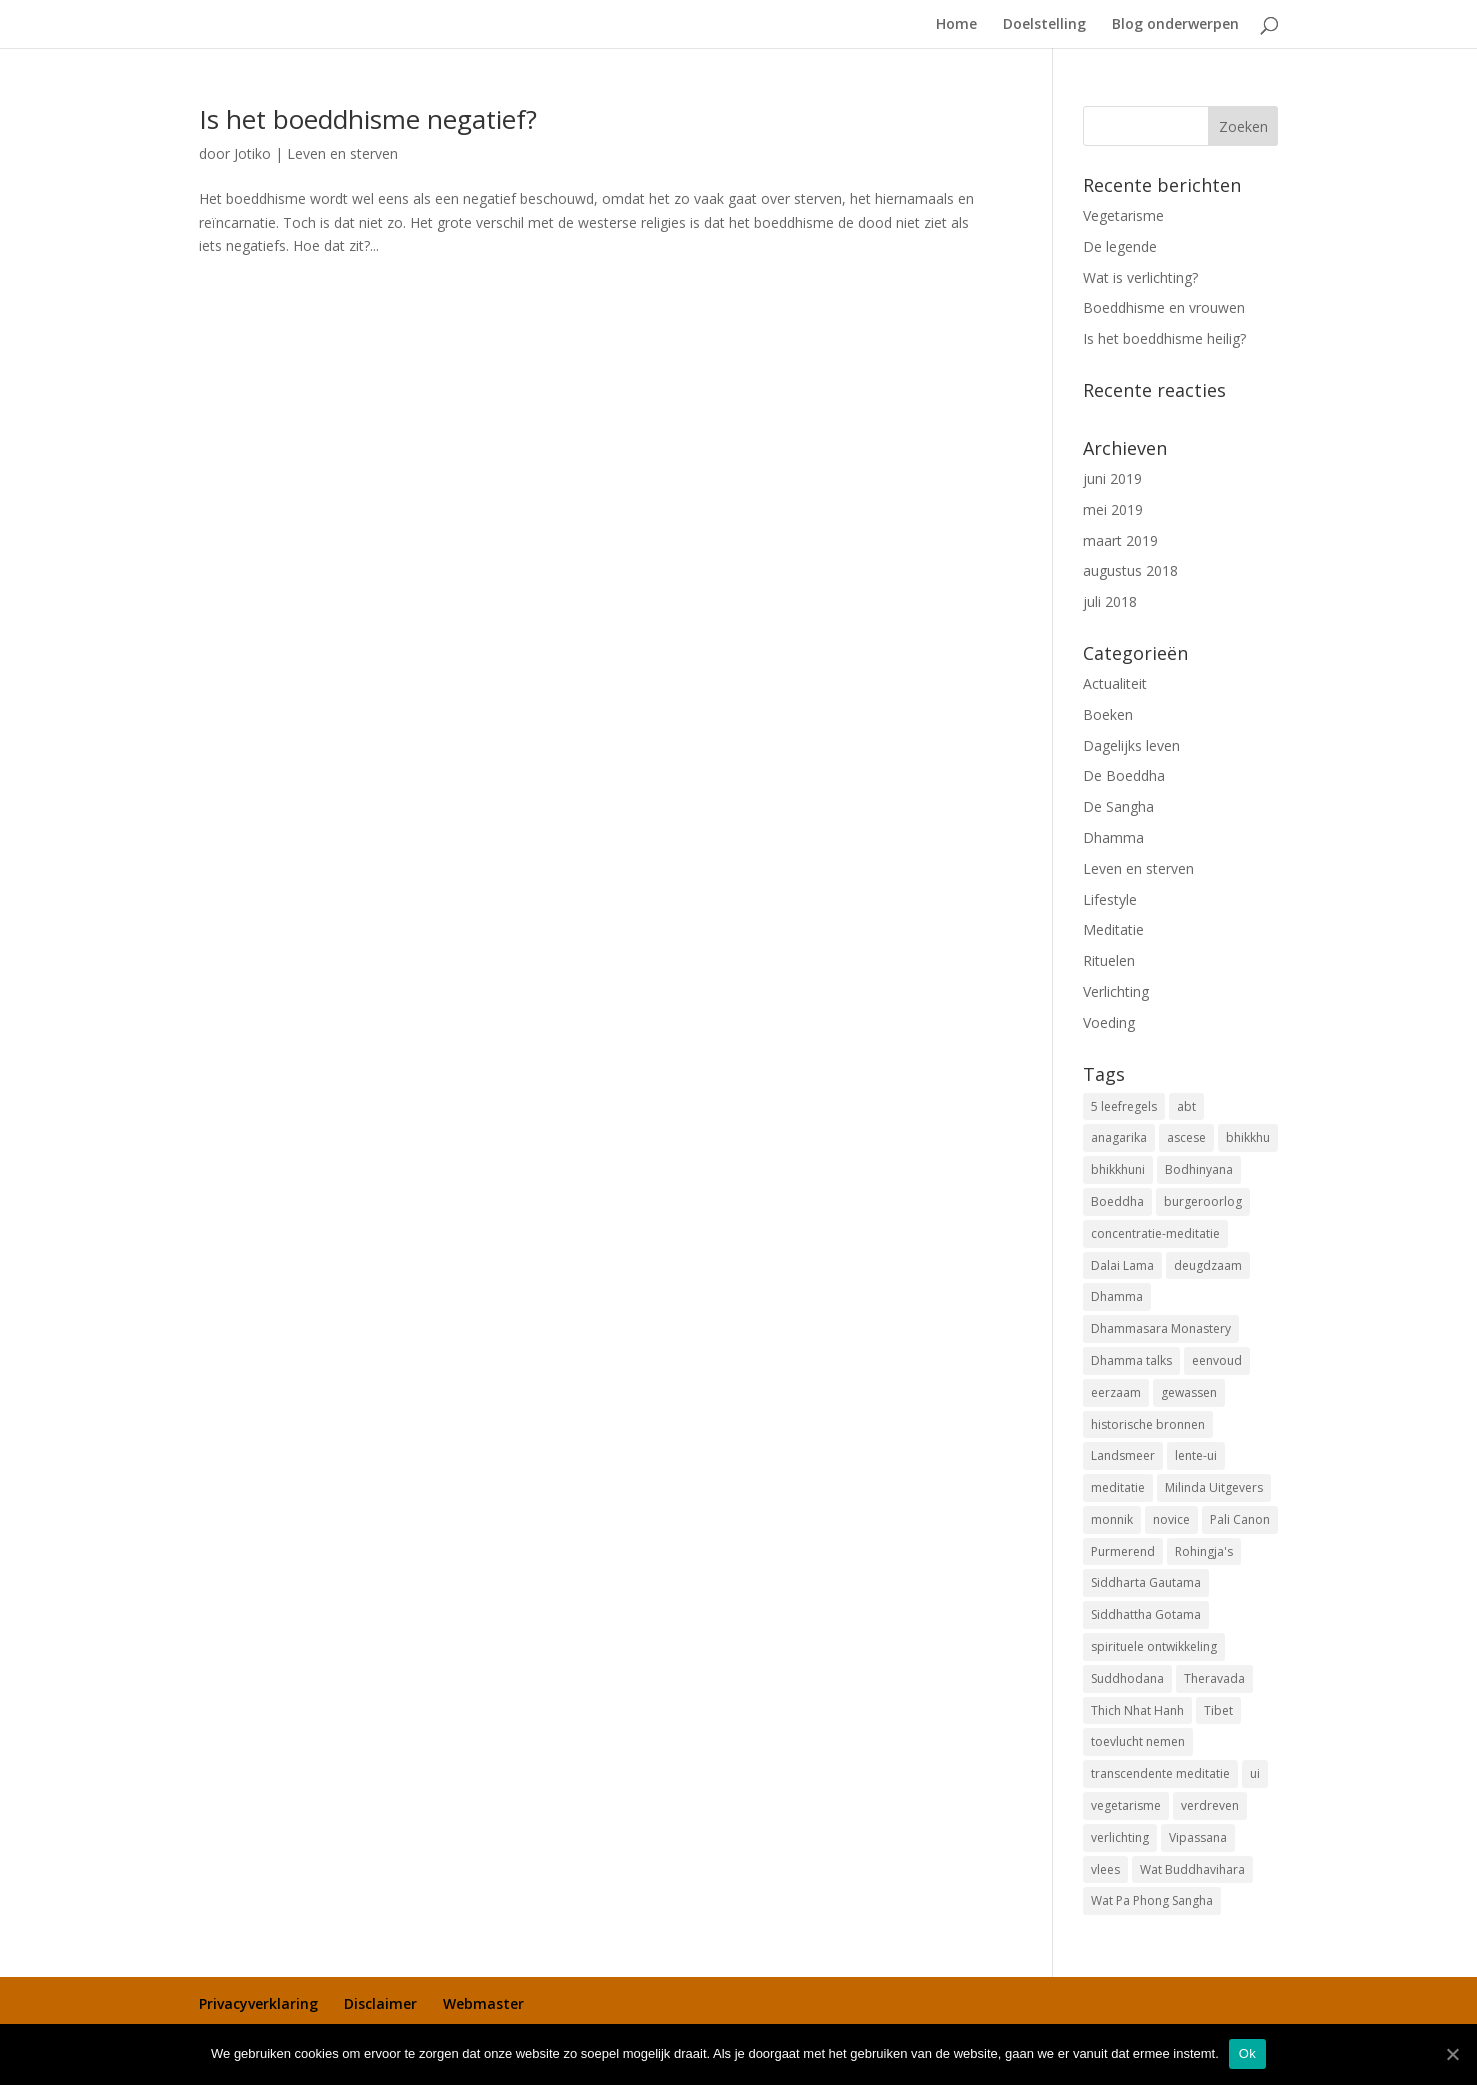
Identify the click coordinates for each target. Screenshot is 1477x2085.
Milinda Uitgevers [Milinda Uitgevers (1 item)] (1214, 1487)
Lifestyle (1110, 899)
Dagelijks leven (1131, 745)
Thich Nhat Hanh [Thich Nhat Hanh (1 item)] (1137, 1710)
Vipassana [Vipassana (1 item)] (1198, 1837)
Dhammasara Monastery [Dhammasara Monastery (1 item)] (1161, 1328)
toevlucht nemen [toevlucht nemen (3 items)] (1138, 1741)
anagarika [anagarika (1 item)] (1119, 1137)
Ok (1247, 2053)
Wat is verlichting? (1140, 277)
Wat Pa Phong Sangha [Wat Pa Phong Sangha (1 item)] (1152, 1900)
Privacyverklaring (258, 2003)
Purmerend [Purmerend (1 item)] (1123, 1551)
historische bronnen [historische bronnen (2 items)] (1148, 1424)
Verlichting (1116, 991)
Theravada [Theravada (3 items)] (1214, 1678)
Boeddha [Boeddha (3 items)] (1117, 1201)
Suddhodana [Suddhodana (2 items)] (1127, 1678)
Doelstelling (1044, 25)
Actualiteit (1115, 683)
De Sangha (1118, 806)
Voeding (1109, 1022)
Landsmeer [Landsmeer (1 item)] (1123, 1455)
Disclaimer (380, 2003)
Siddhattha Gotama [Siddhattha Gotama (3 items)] (1146, 1614)
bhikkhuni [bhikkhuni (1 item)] (1118, 1169)
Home (956, 25)
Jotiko (252, 153)
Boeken (1108, 714)
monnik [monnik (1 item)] (1112, 1519)
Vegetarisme (1123, 215)
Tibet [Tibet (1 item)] (1218, 1710)
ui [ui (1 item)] (1255, 1773)
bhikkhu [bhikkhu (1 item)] (1248, 1137)
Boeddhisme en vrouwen (1164, 307)
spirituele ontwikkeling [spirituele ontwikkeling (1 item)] (1154, 1646)
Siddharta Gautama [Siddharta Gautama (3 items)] (1146, 1582)
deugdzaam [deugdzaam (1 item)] (1208, 1265)
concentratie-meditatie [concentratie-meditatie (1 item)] (1155, 1233)
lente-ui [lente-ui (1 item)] (1196, 1455)
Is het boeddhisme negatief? (368, 119)
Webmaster (483, 2003)
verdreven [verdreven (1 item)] (1210, 1805)
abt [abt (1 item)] (1186, 1106)
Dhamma (1113, 837)
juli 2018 (1110, 601)
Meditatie (1113, 929)
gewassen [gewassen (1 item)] (1189, 1392)
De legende (1120, 246)
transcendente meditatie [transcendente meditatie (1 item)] (1160, 1773)
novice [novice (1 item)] (1171, 1519)
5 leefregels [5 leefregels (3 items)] (1124, 1106)
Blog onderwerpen (1175, 25)
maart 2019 (1120, 540)
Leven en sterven (342, 153)
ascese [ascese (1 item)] (1186, 1137)
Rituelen (1109, 960)
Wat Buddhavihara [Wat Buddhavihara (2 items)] (1192, 1869)
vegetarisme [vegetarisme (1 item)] (1126, 1805)
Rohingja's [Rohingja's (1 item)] (1204, 1551)
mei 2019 (1113, 509)
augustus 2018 (1130, 570)
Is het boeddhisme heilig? (1164, 338)
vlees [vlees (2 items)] (1105, 1869)
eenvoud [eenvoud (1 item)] (1217, 1360)
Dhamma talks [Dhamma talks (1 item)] (1131, 1360)
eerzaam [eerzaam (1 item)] (1116, 1392)
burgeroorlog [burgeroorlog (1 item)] (1203, 1201)
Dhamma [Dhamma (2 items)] (1117, 1296)
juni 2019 (1112, 478)
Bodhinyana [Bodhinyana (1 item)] (1199, 1169)
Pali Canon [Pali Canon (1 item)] (1240, 1519)
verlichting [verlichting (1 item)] (1120, 1837)
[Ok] (1452, 2054)
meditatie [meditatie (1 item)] (1118, 1487)
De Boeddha (1124, 775)
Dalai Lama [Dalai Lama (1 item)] (1122, 1265)
